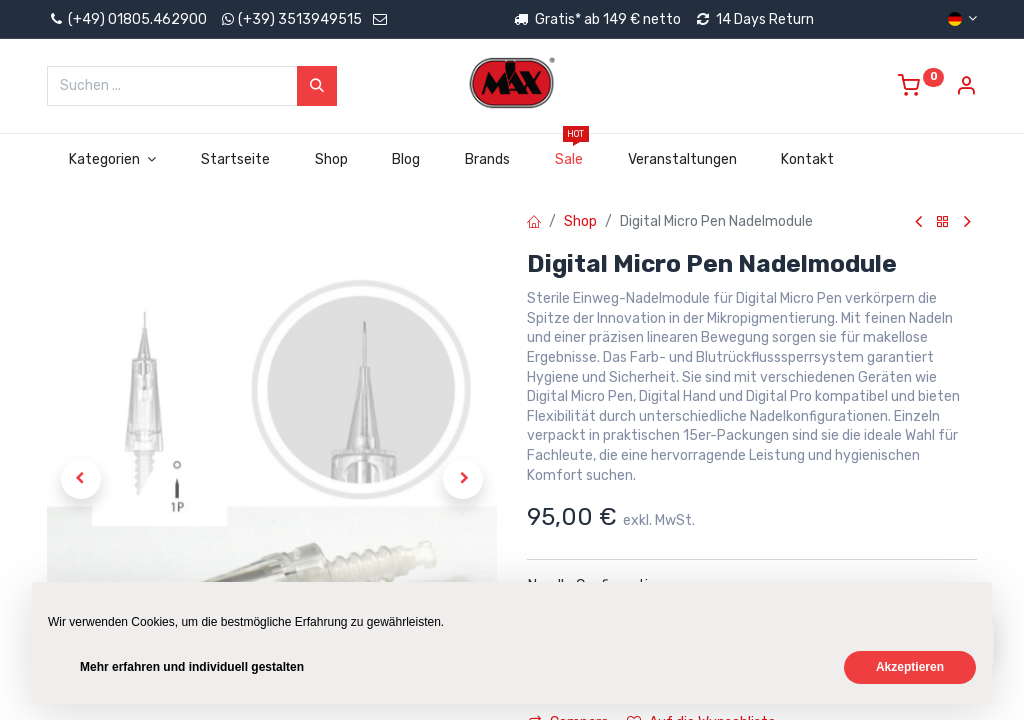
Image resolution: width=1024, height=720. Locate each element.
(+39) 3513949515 (300, 19)
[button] (81, 479)
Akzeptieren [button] (910, 667)
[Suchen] (317, 86)
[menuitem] (235, 160)
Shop (580, 221)
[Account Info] (966, 88)
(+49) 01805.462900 (127, 19)
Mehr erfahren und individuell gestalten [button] (192, 667)
